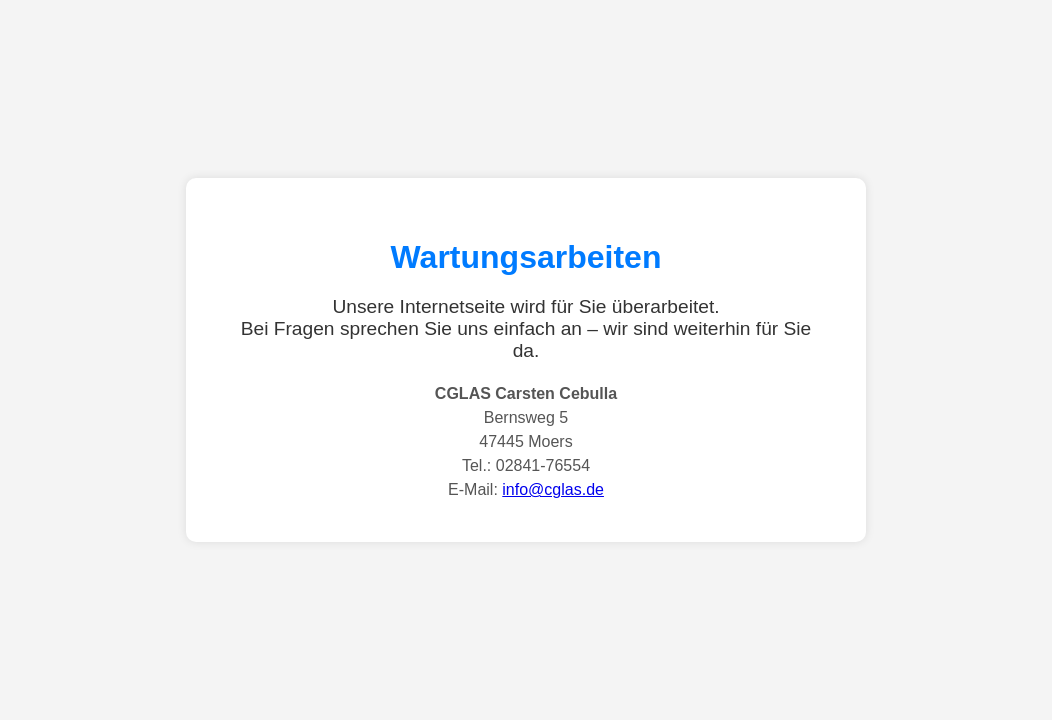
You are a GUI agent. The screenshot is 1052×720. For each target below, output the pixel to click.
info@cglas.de (553, 489)
